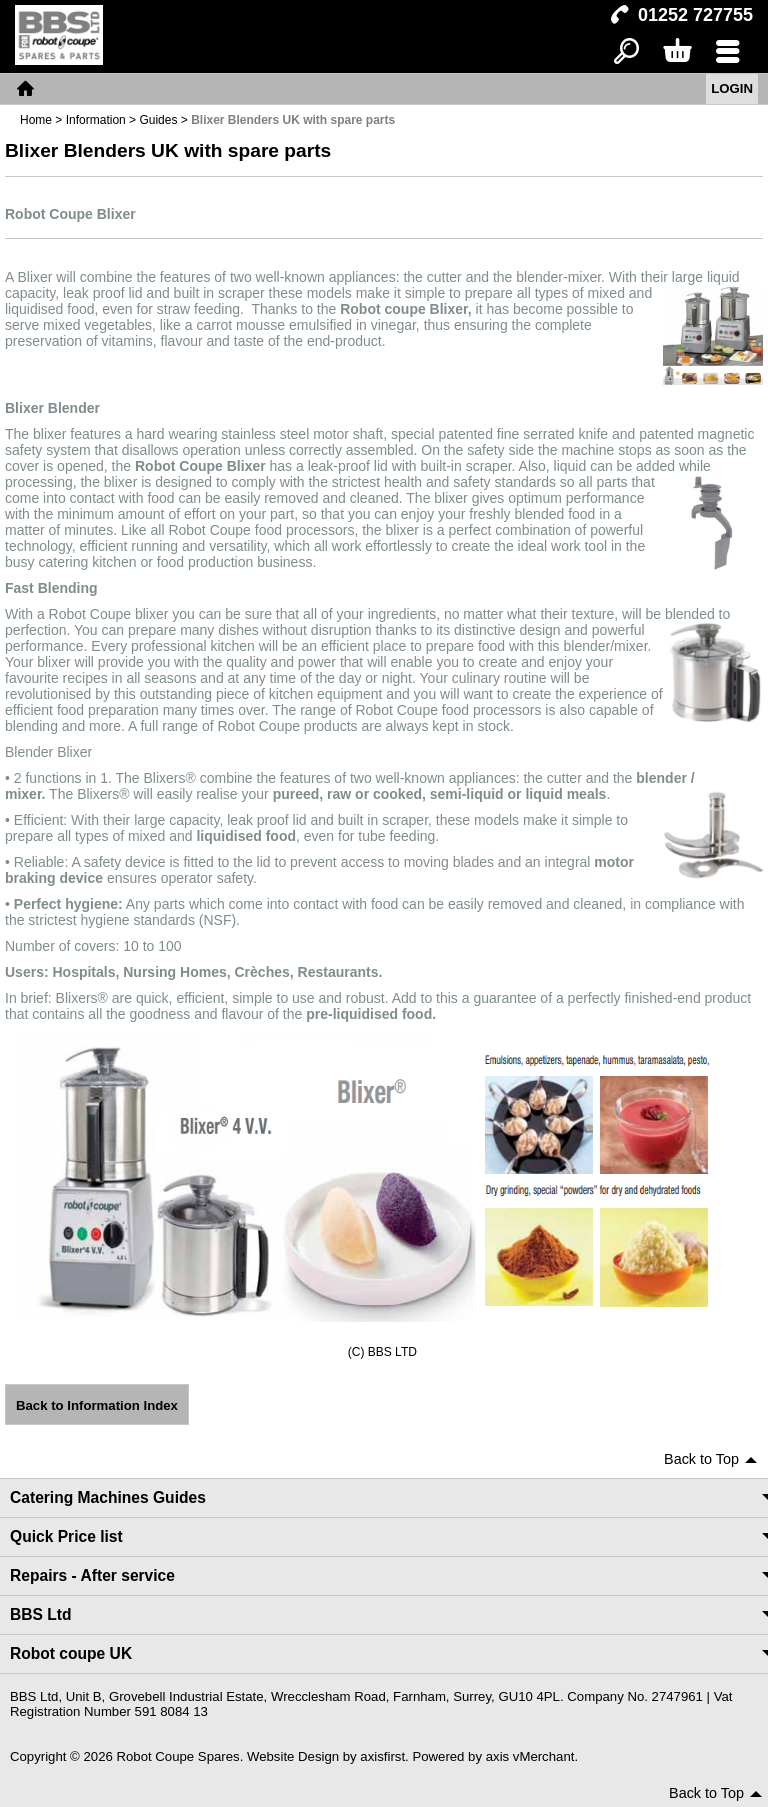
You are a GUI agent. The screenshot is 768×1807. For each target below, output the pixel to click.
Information (96, 120)
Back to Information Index (97, 1405)
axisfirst (382, 1756)
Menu (727, 52)
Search (626, 52)
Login (732, 88)
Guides (158, 120)
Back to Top (701, 1459)
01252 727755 (695, 15)
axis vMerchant (530, 1756)
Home (25, 89)
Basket (676, 52)
